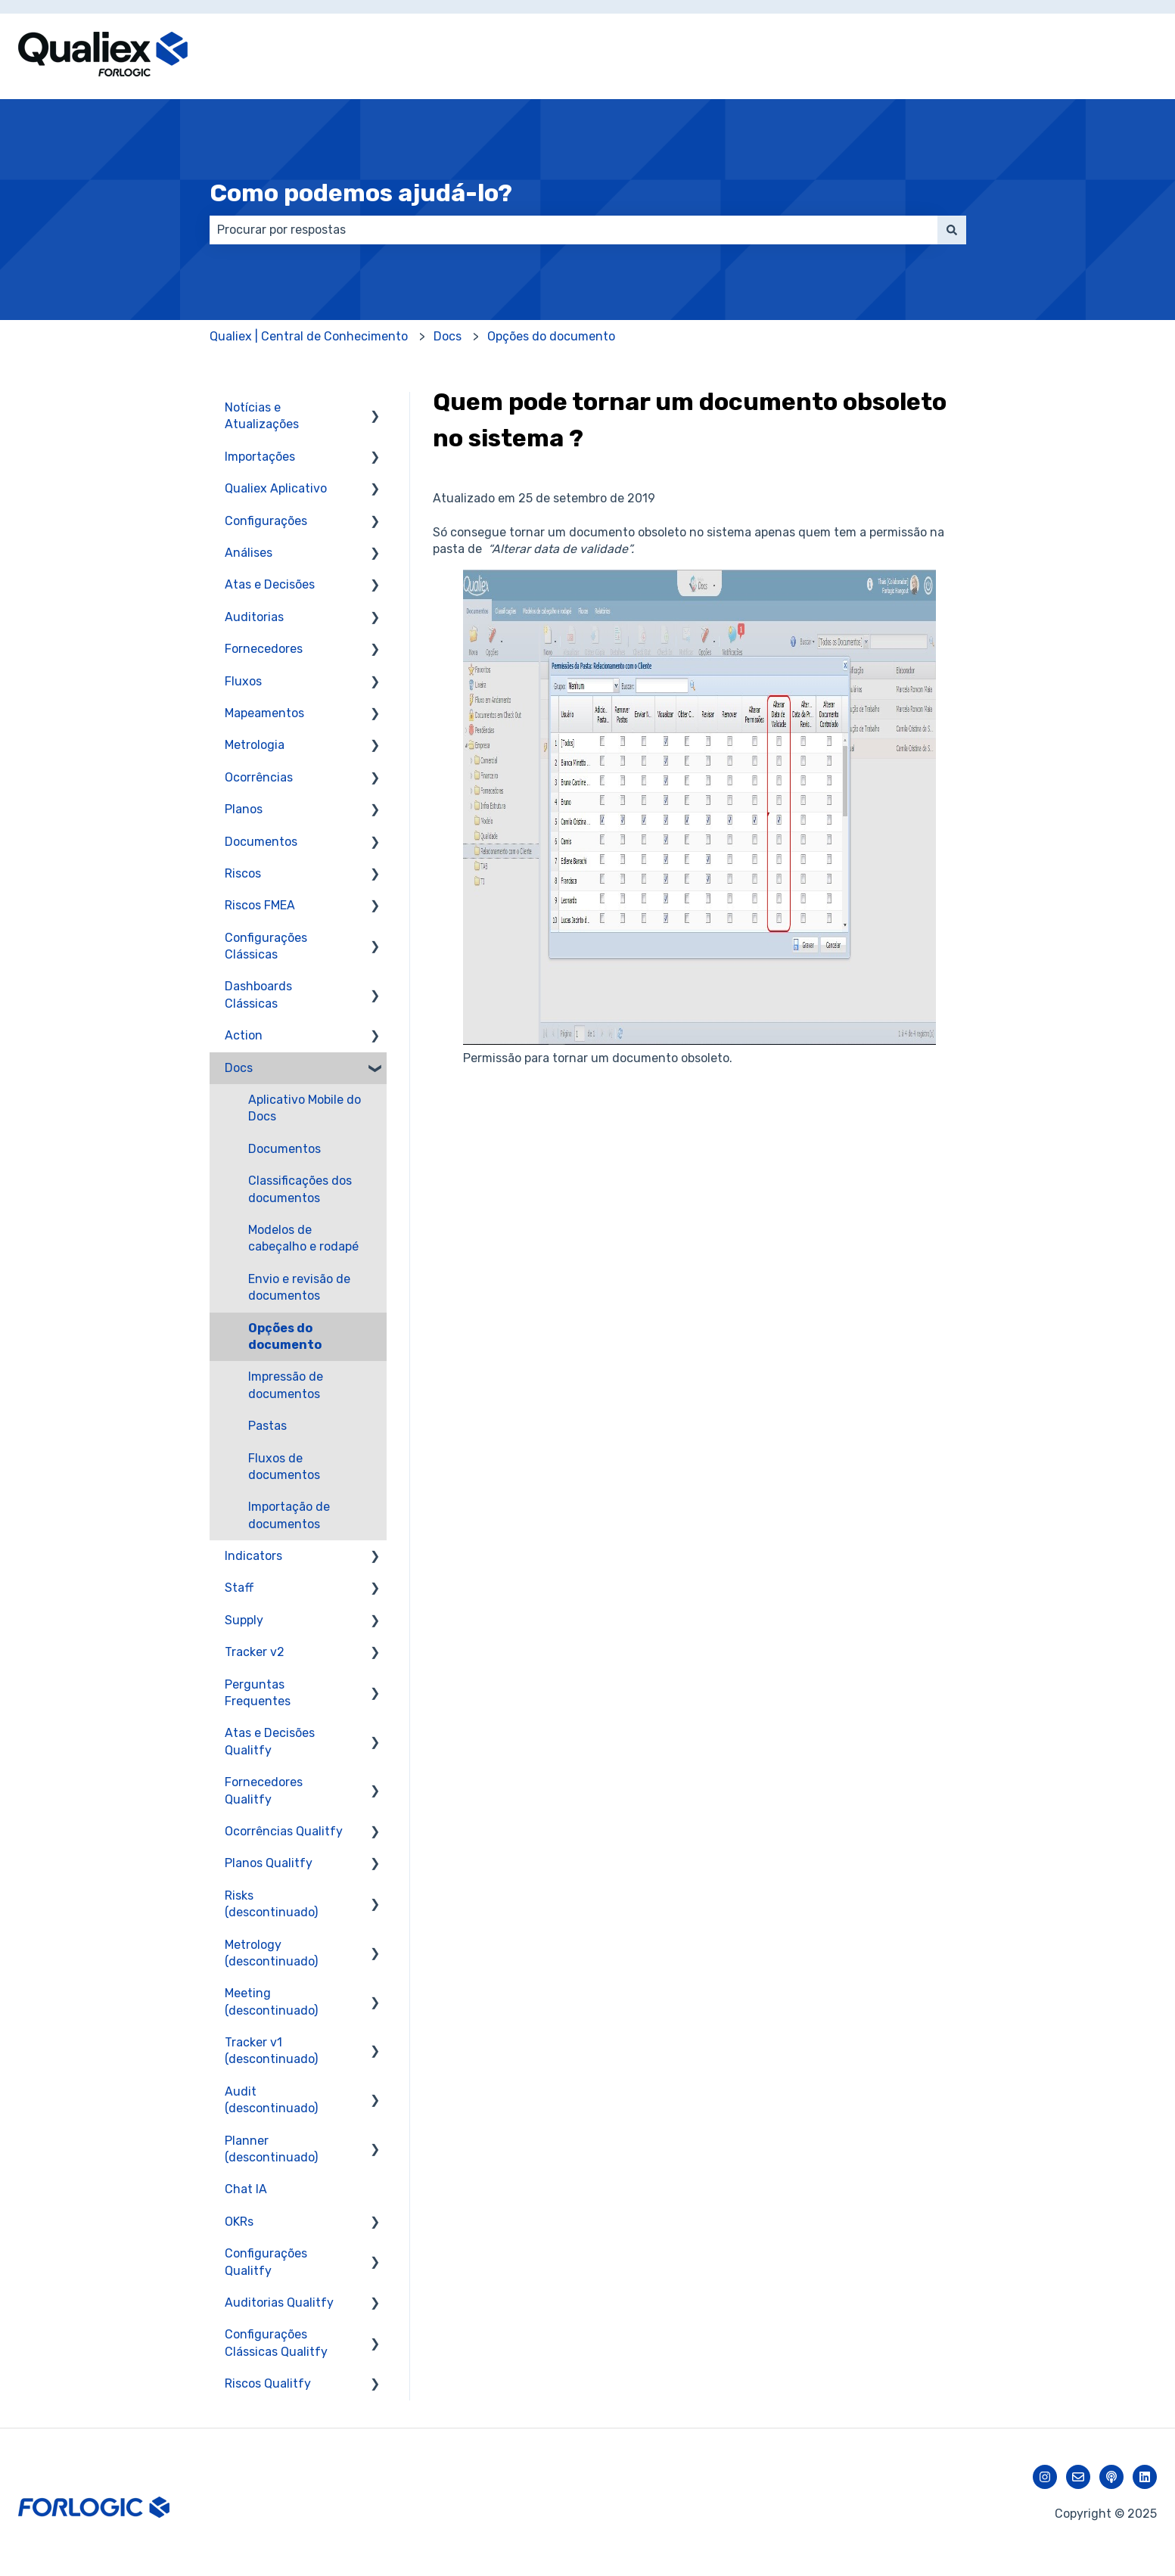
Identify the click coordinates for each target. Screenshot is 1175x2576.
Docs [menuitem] (239, 1068)
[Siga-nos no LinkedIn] (1145, 2477)
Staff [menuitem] (239, 1587)
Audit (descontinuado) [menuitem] (271, 2099)
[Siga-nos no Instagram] (1045, 2477)
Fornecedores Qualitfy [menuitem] (264, 1790)
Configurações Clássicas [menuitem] (266, 946)
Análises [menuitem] (248, 552)
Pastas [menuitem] (267, 1426)
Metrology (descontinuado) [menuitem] (271, 1953)
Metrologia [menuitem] (254, 745)
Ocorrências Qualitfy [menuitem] (284, 1831)
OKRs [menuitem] (239, 2221)
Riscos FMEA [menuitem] (260, 905)
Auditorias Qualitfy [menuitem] (279, 2302)
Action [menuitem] (244, 1035)
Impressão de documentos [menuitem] (285, 1384)
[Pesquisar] (951, 230)
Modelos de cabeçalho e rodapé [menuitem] (303, 1238)
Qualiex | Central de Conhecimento (309, 336)
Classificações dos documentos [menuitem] (300, 1188)
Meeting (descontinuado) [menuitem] (271, 2001)
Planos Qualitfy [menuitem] (268, 1863)
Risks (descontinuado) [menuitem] (271, 1903)
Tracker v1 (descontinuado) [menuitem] (271, 2050)
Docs (448, 336)
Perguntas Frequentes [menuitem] (258, 1692)
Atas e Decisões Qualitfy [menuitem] (270, 1741)
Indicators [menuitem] (253, 1556)
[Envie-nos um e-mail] (1078, 2477)
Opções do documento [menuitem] (285, 1336)
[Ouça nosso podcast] (1111, 2477)
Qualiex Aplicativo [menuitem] (276, 488)
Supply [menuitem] (244, 1620)
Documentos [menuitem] (261, 841)
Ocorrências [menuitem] (259, 777)
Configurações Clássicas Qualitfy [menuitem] (276, 2342)
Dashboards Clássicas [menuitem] (258, 994)
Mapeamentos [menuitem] (264, 713)
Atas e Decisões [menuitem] (270, 584)
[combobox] (573, 230)
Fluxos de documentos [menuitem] (284, 1466)
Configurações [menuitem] (266, 521)
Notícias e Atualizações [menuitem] (262, 415)
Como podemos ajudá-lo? (361, 193)
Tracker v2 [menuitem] (254, 1652)
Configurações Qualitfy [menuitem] (266, 2261)
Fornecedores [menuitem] (264, 649)
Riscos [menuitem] (243, 873)
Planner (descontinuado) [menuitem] (271, 2148)
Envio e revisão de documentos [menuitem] (299, 1287)
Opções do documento (551, 336)
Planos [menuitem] (244, 809)
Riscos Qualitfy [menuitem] (268, 2383)
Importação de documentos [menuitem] (289, 1514)
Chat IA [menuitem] (246, 2189)
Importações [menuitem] (260, 456)
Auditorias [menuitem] (254, 617)
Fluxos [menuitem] (243, 681)
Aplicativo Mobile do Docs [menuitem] (304, 1107)
